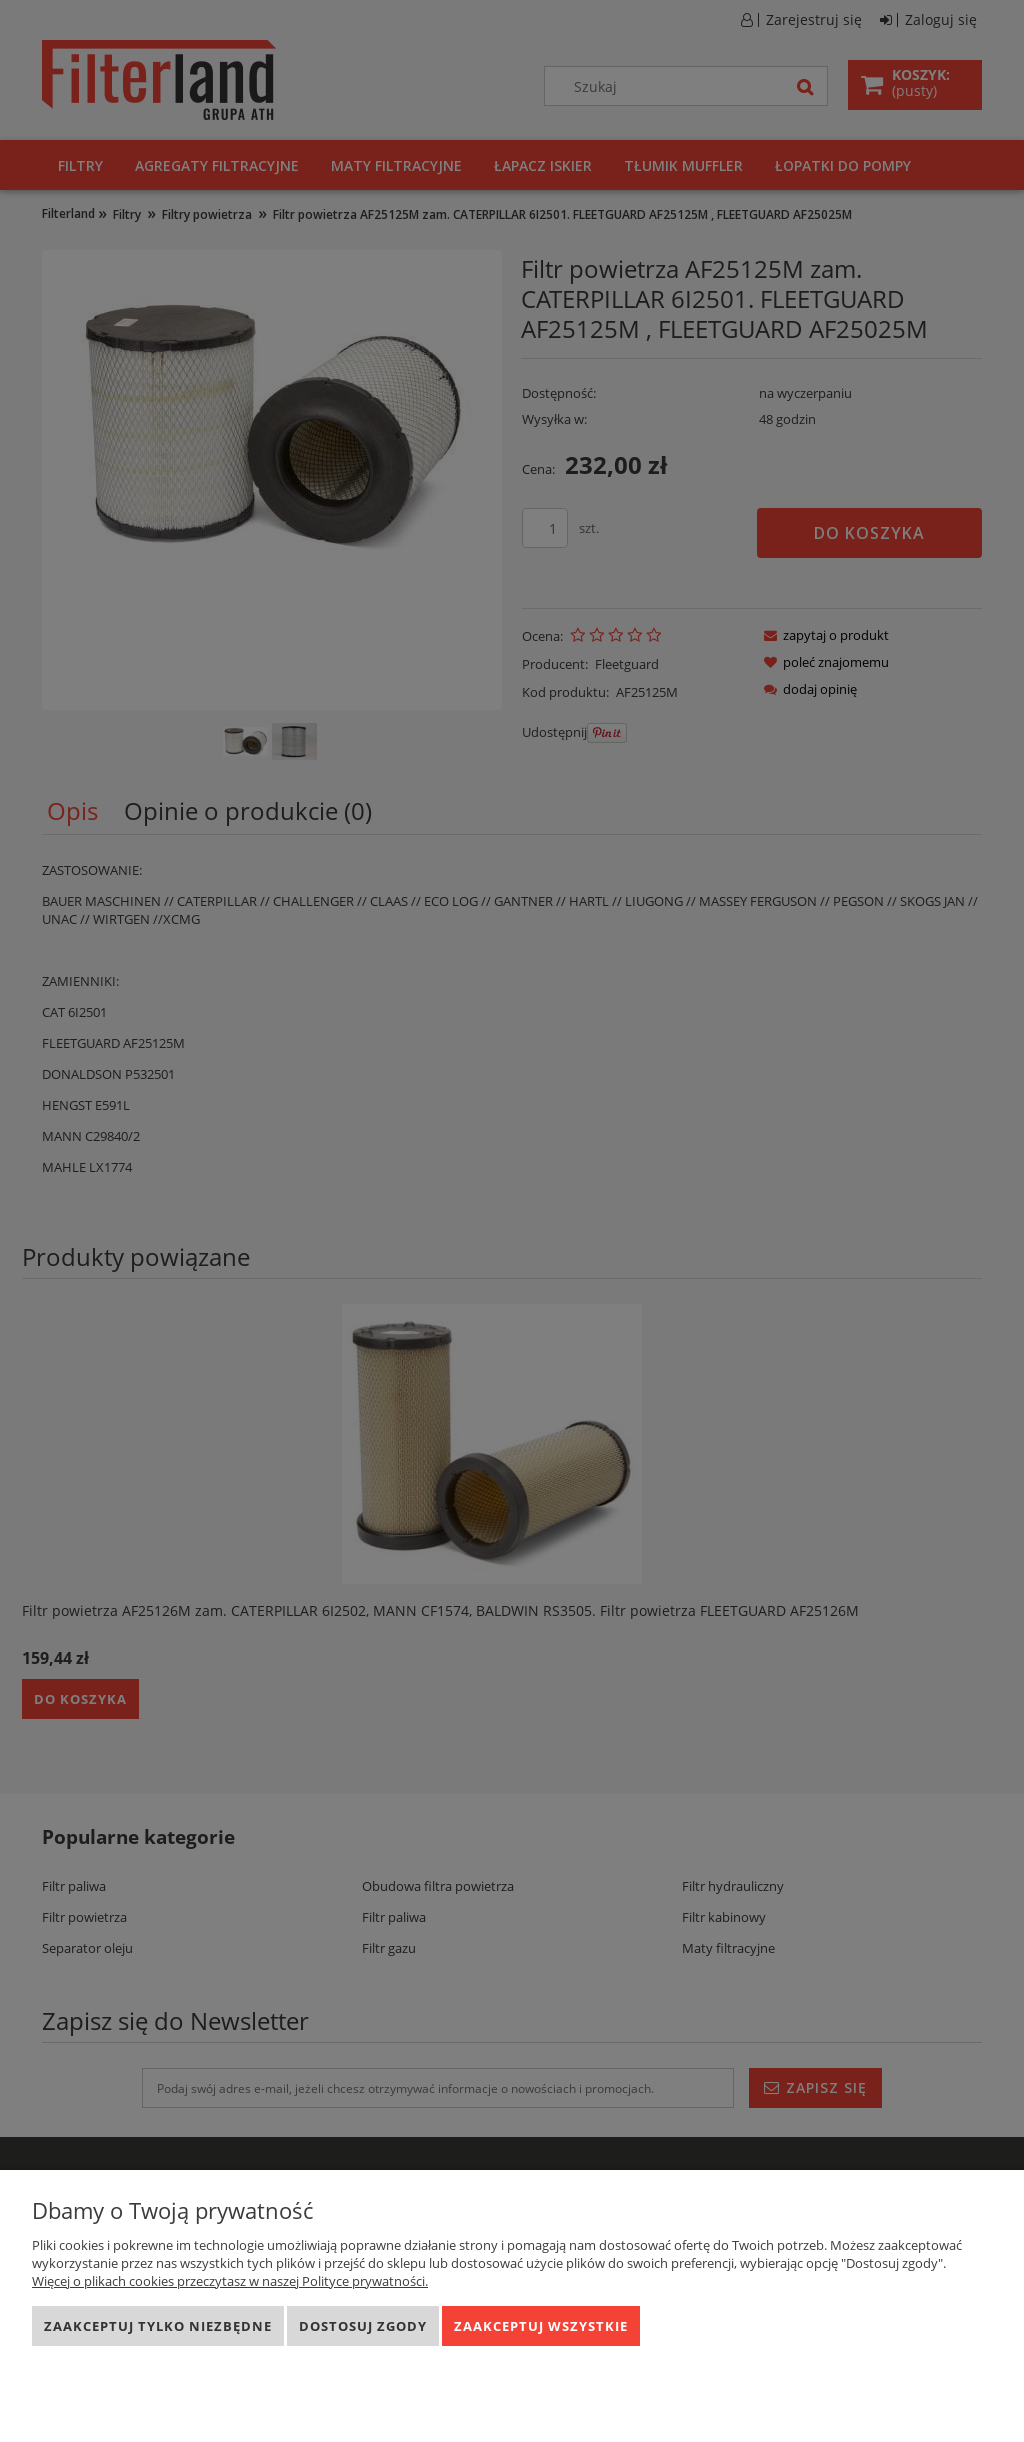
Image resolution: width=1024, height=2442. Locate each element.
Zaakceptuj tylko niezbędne (158, 2326)
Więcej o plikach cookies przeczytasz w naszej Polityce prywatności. (230, 2281)
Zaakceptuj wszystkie (541, 2326)
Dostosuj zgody (363, 2326)
